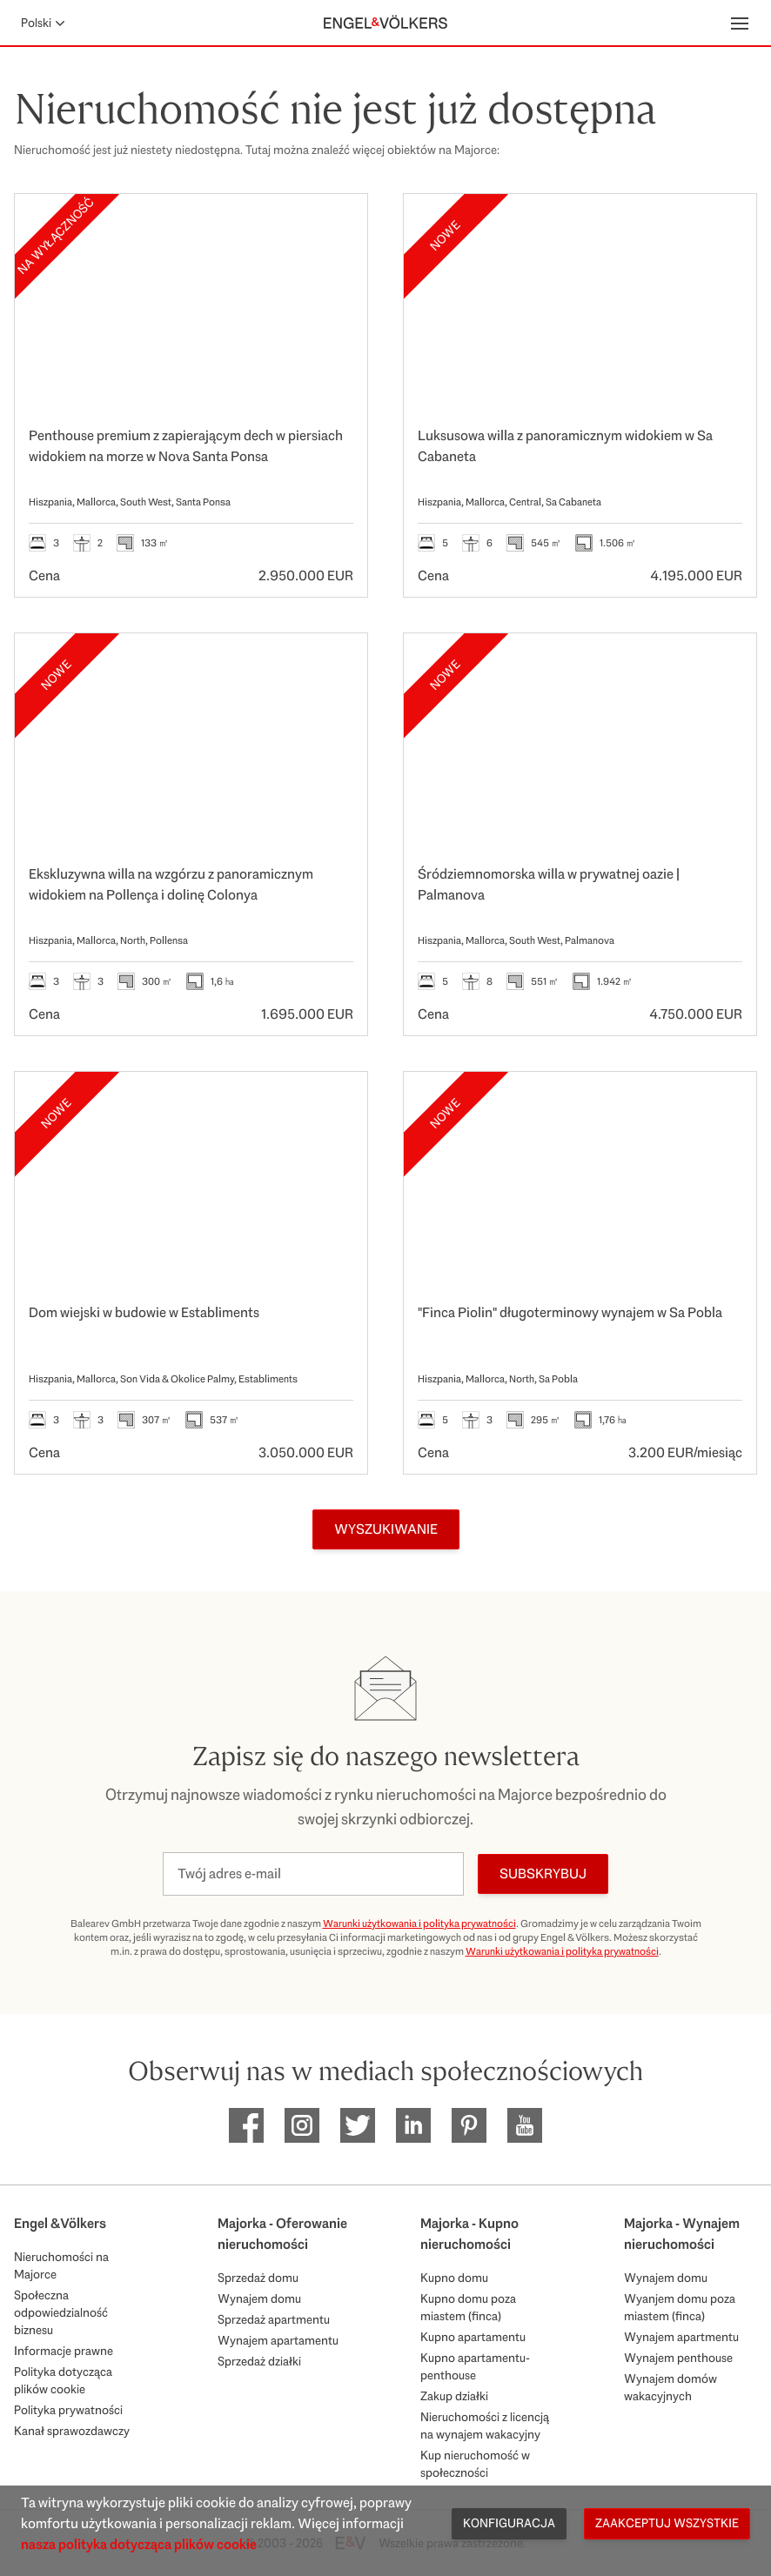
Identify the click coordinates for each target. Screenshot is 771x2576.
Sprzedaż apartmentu (274, 2319)
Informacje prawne (63, 2351)
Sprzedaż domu (258, 2277)
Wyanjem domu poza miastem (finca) (679, 2307)
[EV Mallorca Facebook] (246, 2125)
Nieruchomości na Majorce (61, 2265)
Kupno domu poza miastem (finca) (468, 2307)
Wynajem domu (259, 2298)
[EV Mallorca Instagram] (302, 2125)
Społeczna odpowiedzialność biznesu (61, 2312)
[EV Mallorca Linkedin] (413, 2125)
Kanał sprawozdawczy (72, 2431)
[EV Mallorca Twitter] (357, 2125)
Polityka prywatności (68, 2410)
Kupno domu (454, 2277)
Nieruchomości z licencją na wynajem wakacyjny (484, 2425)
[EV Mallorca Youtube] (524, 2125)
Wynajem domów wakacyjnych (670, 2387)
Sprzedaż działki (259, 2361)
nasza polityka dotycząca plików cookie (139, 2544)
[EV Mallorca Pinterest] (469, 2125)
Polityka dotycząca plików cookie (63, 2380)
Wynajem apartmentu (681, 2337)
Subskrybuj (543, 1873)
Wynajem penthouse (678, 2357)
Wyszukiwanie (386, 1529)
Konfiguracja (509, 2523)
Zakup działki (454, 2396)
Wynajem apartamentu (278, 2340)
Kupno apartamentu (473, 2337)
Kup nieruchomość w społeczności (475, 2463)
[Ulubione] (336, 225)
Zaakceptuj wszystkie (667, 2523)
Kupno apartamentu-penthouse (475, 2366)
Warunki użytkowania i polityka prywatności (419, 1923)
